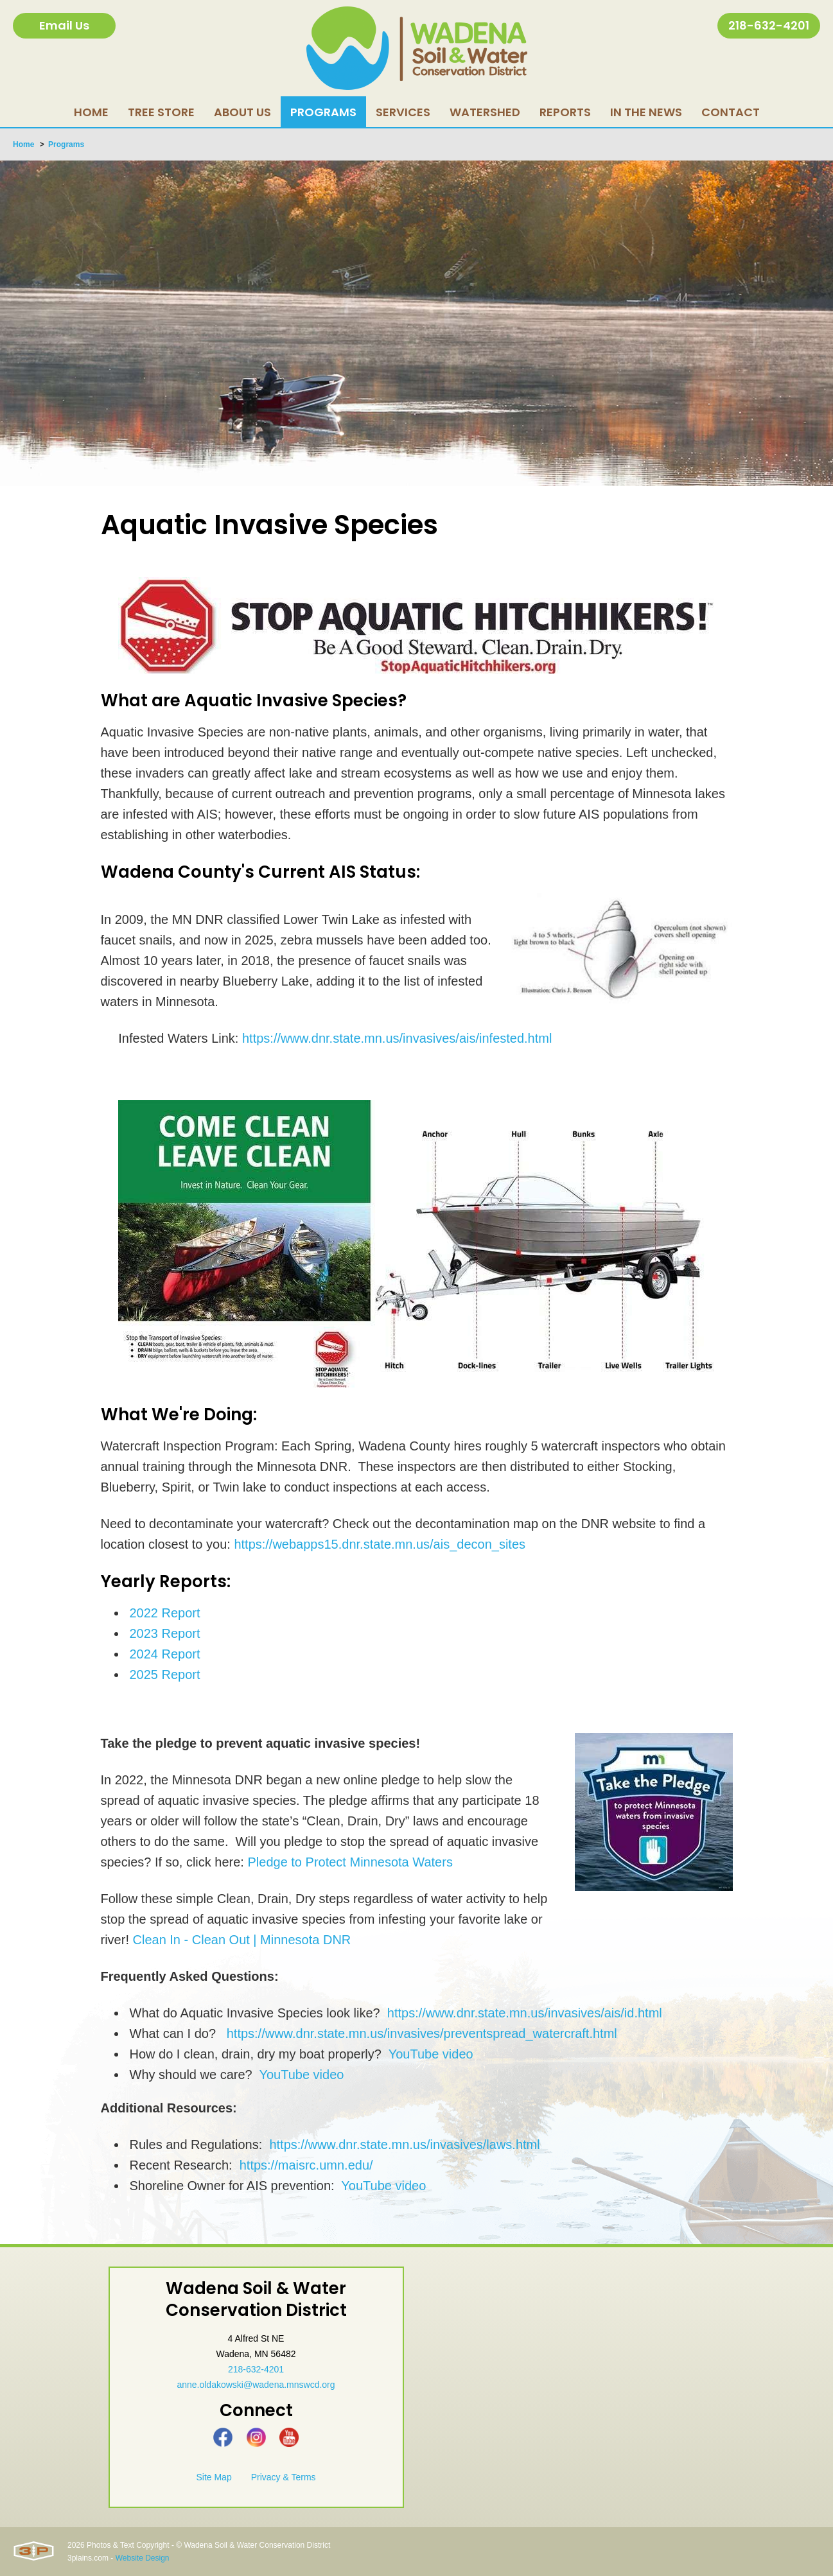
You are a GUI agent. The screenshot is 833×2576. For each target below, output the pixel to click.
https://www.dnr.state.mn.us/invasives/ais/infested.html (397, 1038)
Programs (66, 144)
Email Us (64, 25)
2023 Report (165, 1633)
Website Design (143, 2558)
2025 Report (165, 1674)
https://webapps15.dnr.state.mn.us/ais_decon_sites (379, 1544)
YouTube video (431, 2054)
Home (23, 144)
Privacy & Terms (283, 2477)
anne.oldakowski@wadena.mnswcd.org (256, 2385)
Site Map (213, 2477)
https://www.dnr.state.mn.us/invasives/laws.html (404, 2144)
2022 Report (165, 1613)
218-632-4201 (768, 25)
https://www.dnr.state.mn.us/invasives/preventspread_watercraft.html (422, 2033)
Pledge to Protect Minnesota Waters (349, 1862)
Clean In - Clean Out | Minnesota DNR (242, 1940)
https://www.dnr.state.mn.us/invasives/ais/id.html (524, 2013)
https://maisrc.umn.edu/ (306, 2165)
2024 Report (165, 1654)
